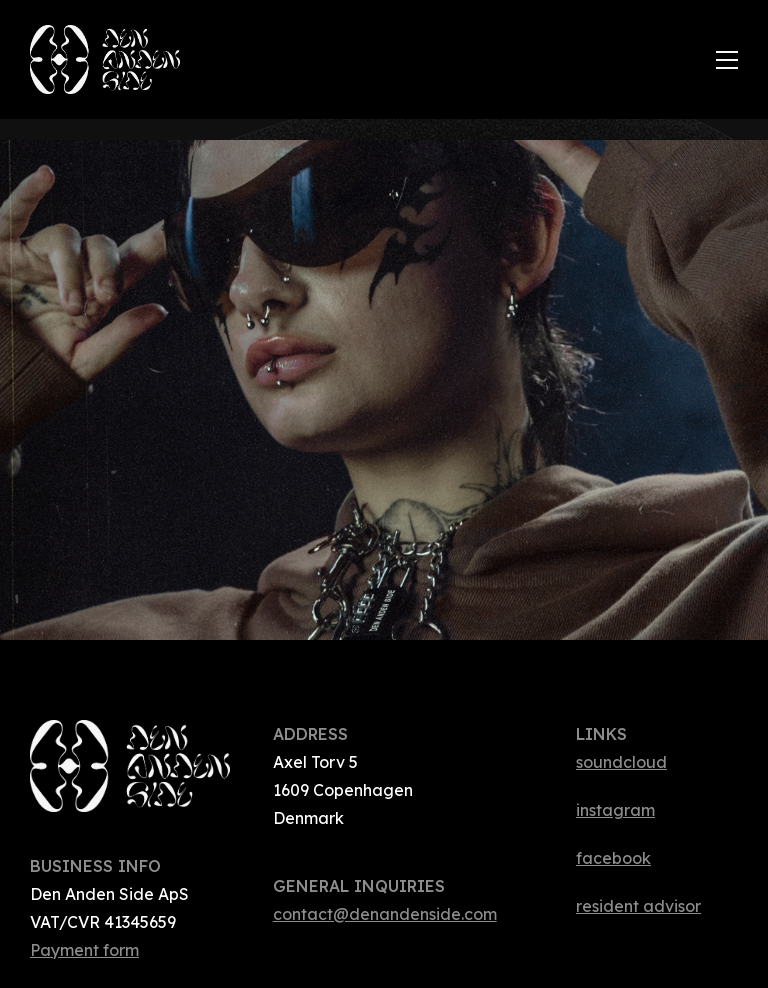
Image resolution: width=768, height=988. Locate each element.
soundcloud (621, 762)
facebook (613, 858)
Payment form (84, 950)
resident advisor (638, 906)
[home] (373, 59)
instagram (615, 810)
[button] (727, 60)
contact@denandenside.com (385, 914)
